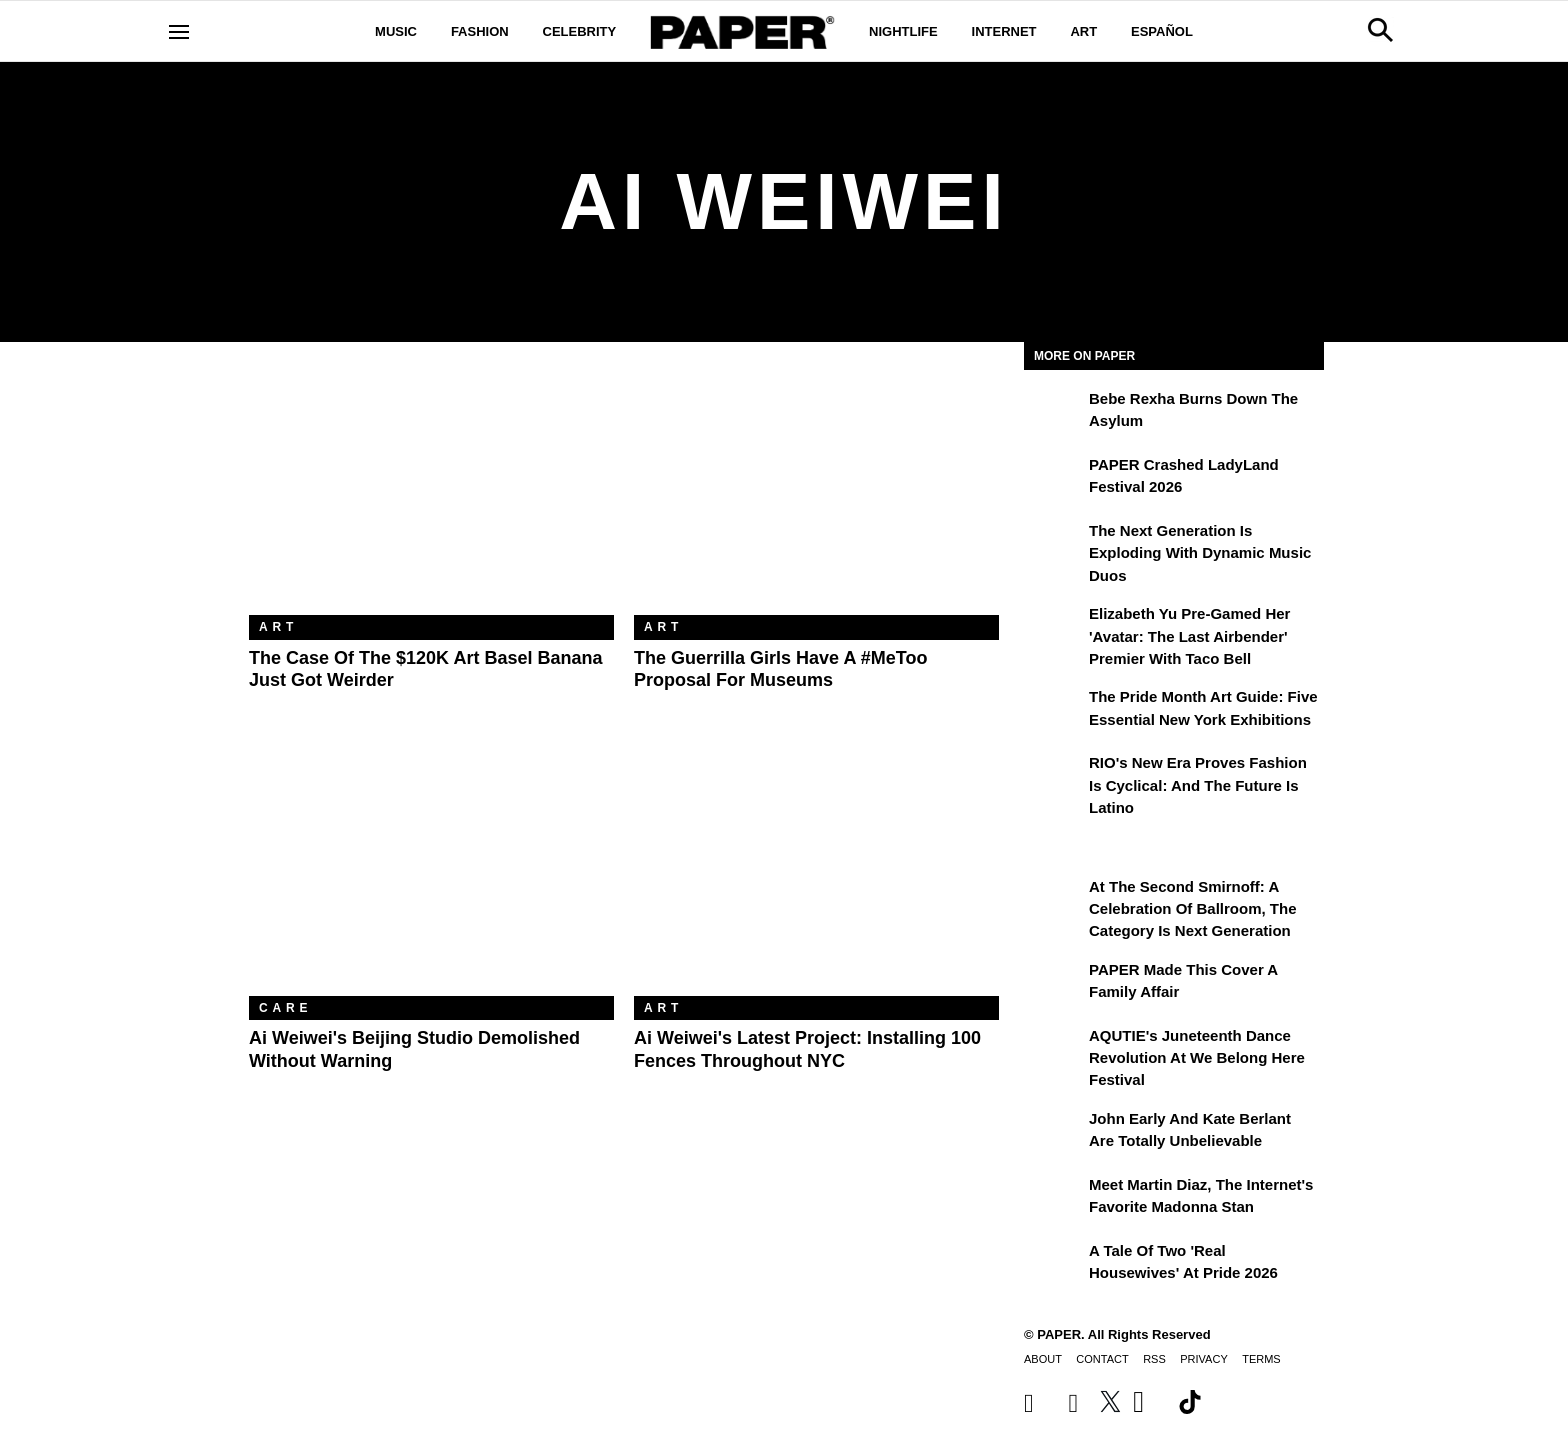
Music (396, 31)
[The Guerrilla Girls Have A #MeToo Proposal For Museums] (816, 493)
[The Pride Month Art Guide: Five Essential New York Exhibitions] (1054, 711)
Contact (1102, 1359)
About (1043, 1359)
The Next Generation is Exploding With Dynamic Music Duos (1200, 553)
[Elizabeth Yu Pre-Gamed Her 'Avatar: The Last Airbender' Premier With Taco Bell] (1054, 628)
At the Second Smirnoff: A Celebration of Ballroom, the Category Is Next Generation (1193, 909)
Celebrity (580, 31)
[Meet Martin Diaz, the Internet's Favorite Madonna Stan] (1054, 1199)
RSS (1154, 1359)
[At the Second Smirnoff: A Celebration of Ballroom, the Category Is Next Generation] (1054, 901)
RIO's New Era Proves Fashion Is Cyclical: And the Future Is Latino (1198, 785)
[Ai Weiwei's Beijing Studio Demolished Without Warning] (431, 874)
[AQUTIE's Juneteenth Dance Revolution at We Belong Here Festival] (1054, 1050)
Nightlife (903, 31)
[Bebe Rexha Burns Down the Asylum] (1054, 413)
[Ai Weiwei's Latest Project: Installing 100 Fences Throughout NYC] (816, 874)
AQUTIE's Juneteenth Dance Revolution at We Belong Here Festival (1197, 1058)
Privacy (1203, 1359)
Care (285, 1008)
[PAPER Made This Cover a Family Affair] (1054, 984)
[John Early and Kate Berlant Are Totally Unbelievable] (1054, 1133)
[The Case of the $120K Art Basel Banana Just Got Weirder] (431, 493)
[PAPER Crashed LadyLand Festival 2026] (1054, 479)
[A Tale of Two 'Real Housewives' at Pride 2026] (1054, 1265)
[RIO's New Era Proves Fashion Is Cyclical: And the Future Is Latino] (1054, 777)
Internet (1004, 31)
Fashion (480, 31)
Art (1083, 31)
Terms (1261, 1359)
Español (1162, 31)
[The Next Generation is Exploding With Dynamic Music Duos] (1054, 545)
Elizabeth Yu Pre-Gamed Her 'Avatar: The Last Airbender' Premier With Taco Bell (1189, 636)
